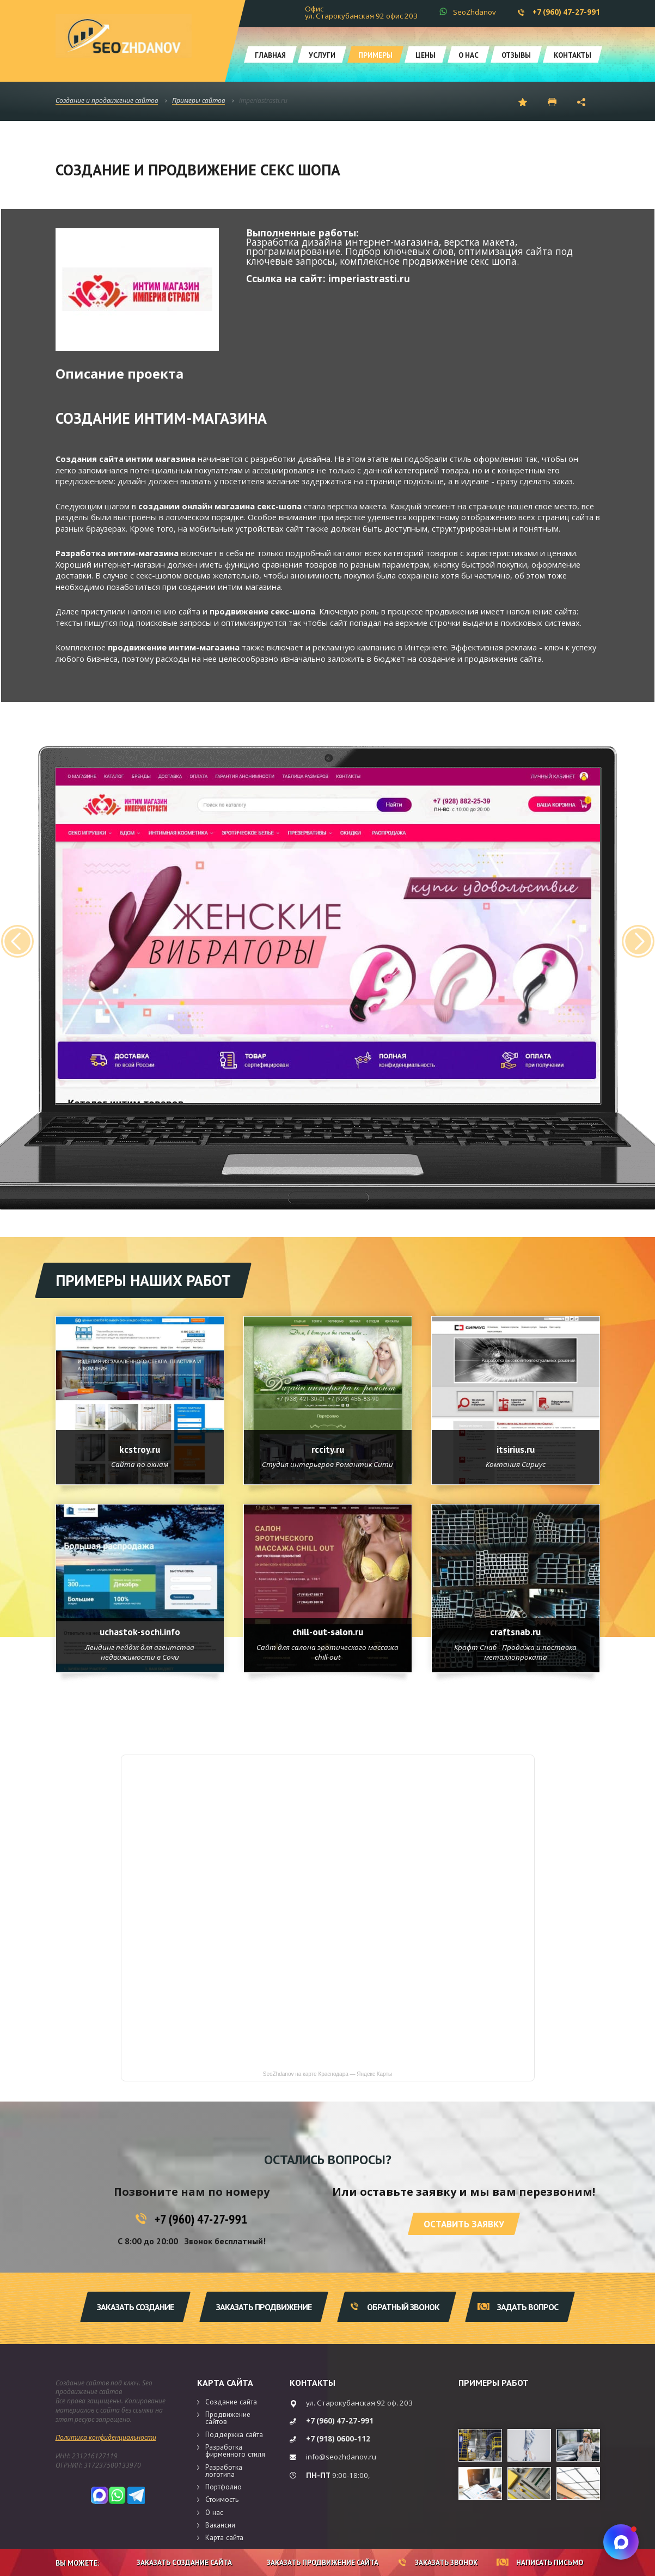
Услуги (322, 55)
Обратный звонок (395, 2306)
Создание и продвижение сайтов (107, 101)
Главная (270, 55)
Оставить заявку (464, 2224)
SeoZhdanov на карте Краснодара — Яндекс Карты (327, 2074)
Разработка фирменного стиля (235, 2450)
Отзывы (516, 55)
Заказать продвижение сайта (315, 2562)
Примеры (375, 55)
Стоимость (221, 2499)
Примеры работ (493, 2382)
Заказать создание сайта (175, 2562)
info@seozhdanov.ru (341, 2457)
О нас (468, 55)
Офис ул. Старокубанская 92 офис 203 (361, 12)
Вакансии (220, 2525)
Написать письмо (540, 2562)
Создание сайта (231, 2402)
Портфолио (223, 2487)
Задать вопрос (518, 2306)
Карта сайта (225, 2382)
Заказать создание (135, 2306)
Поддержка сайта (234, 2434)
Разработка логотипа (223, 2470)
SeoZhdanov (474, 12)
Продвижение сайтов (227, 2417)
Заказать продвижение (263, 2306)
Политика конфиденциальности (106, 2437)
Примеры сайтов (198, 101)
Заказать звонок (438, 2562)
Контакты (572, 55)
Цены (425, 55)
